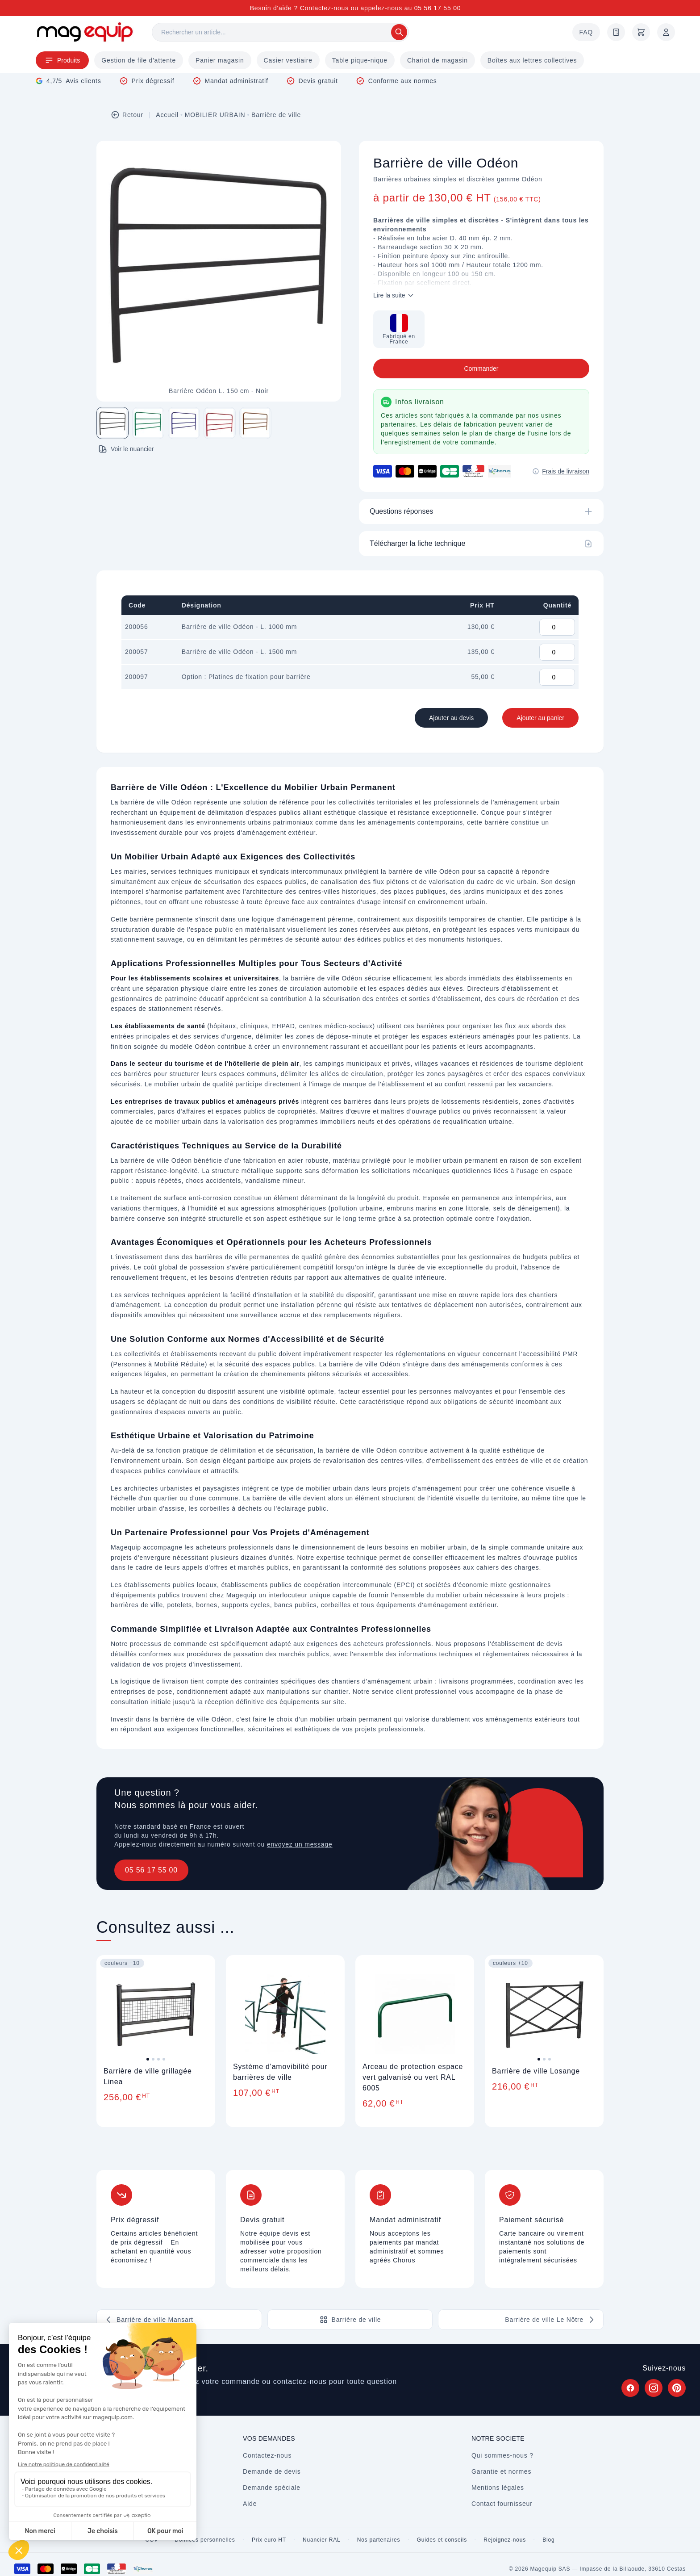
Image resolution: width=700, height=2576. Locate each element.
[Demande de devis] (616, 32)
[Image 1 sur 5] (112, 423)
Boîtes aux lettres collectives (532, 60)
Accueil (167, 114)
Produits (62, 60)
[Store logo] (85, 31)
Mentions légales (497, 2487)
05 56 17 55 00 (151, 1870)
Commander (481, 368)
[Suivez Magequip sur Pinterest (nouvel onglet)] (677, 2388)
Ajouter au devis (451, 717)
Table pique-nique (360, 60)
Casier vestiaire (288, 60)
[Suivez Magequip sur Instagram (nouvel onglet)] (653, 2388)
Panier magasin (220, 60)
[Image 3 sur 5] (184, 423)
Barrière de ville (276, 114)
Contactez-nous (324, 8)
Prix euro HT (269, 2540)
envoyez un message (300, 1844)
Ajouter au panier (540, 717)
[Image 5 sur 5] (255, 423)
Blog (548, 2540)
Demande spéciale (271, 2487)
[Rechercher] (280, 32)
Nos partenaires (378, 2540)
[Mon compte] (666, 32)
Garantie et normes (501, 2471)
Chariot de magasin (437, 60)
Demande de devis (272, 2471)
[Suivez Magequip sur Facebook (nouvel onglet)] (630, 2388)
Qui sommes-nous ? (502, 2455)
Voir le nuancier (126, 448)
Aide (250, 2503)
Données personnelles (205, 2540)
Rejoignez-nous (504, 2540)
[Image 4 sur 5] (220, 423)
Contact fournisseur (502, 2503)
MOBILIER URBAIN (215, 114)
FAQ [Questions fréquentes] (586, 32)
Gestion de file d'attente (138, 60)
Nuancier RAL (321, 2540)
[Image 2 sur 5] (148, 423)
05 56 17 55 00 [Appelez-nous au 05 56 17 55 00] (437, 8)
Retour (127, 114)
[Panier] (641, 32)
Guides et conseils (442, 2540)
